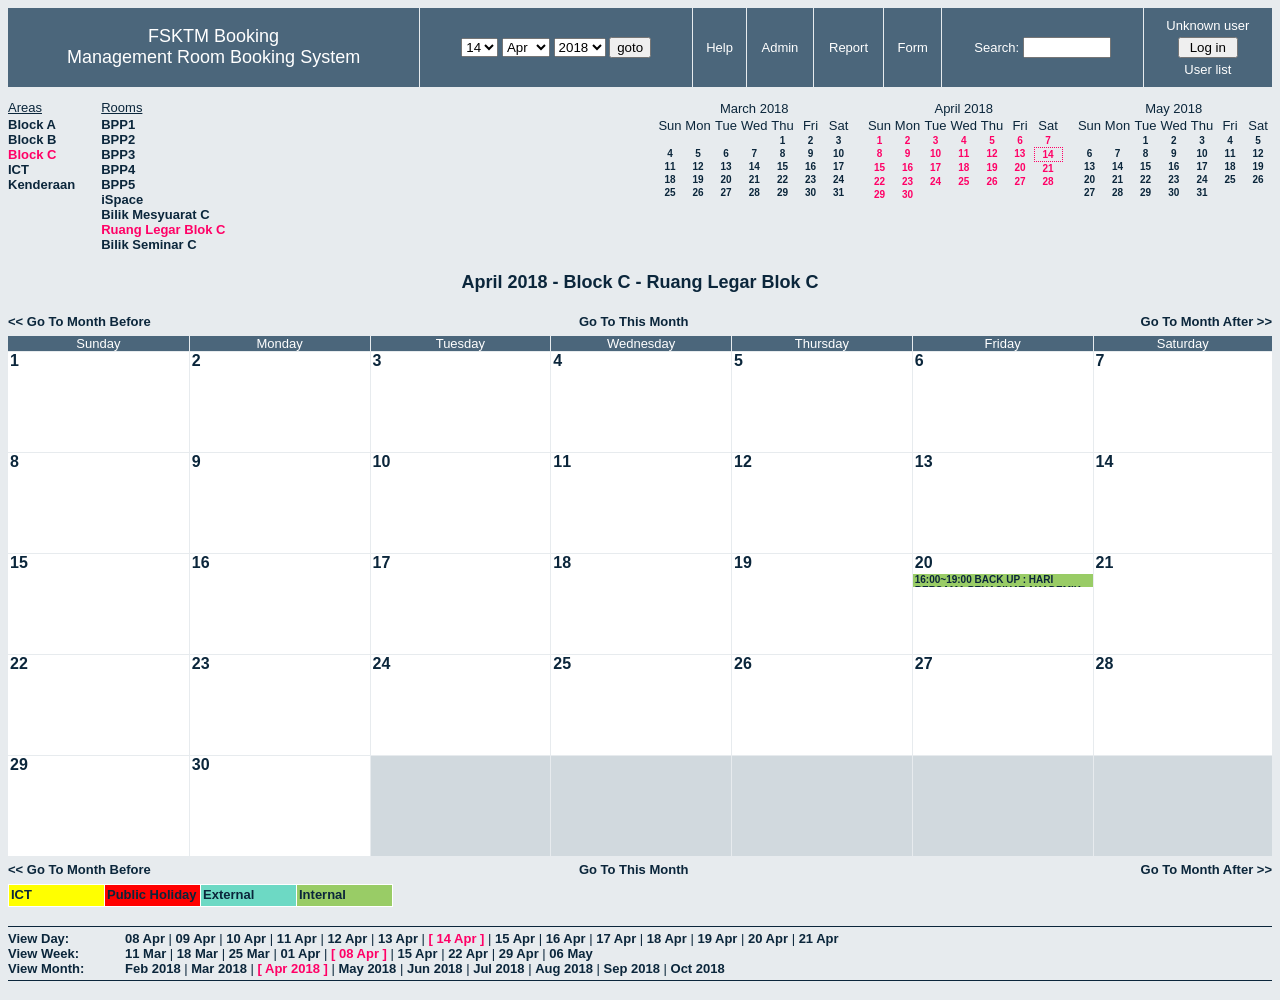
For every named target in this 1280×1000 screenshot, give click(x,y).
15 (782, 166)
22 (782, 179)
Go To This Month (634, 321)
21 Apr (819, 938)
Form (913, 47)
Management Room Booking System (213, 57)
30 (810, 192)
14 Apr (457, 938)
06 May (570, 953)
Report (848, 47)
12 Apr (347, 938)
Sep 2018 (632, 968)
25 (669, 192)
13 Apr (398, 938)
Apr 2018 (292, 968)
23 (810, 179)
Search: (996, 47)
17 (838, 166)
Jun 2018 (435, 968)
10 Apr (246, 938)
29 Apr (519, 953)
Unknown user (1207, 25)
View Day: (38, 938)
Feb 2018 (153, 968)
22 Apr (468, 953)
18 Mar (197, 953)
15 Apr (515, 938)
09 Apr (196, 938)
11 (669, 166)
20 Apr (768, 938)
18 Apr (667, 938)
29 (782, 192)
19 (697, 179)
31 (838, 192)
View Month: (46, 968)
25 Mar (249, 953)
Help (719, 47)
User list (1207, 69)
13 (725, 166)
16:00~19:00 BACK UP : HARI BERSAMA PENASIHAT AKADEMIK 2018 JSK (998, 580)
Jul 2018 (498, 968)
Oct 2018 (698, 968)
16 (810, 166)
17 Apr (616, 938)
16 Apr (566, 938)
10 (838, 153)
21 (754, 179)
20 (725, 179)
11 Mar (145, 953)
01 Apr (300, 953)
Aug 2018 (564, 968)
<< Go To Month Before (79, 321)
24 (838, 179)
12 (697, 166)
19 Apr (717, 938)
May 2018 (367, 968)
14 (754, 166)
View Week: (43, 953)
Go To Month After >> (1206, 321)
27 (725, 192)
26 (697, 192)
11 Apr (297, 938)
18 (669, 179)
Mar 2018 (219, 968)
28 (754, 192)
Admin (779, 47)
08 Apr (145, 938)
